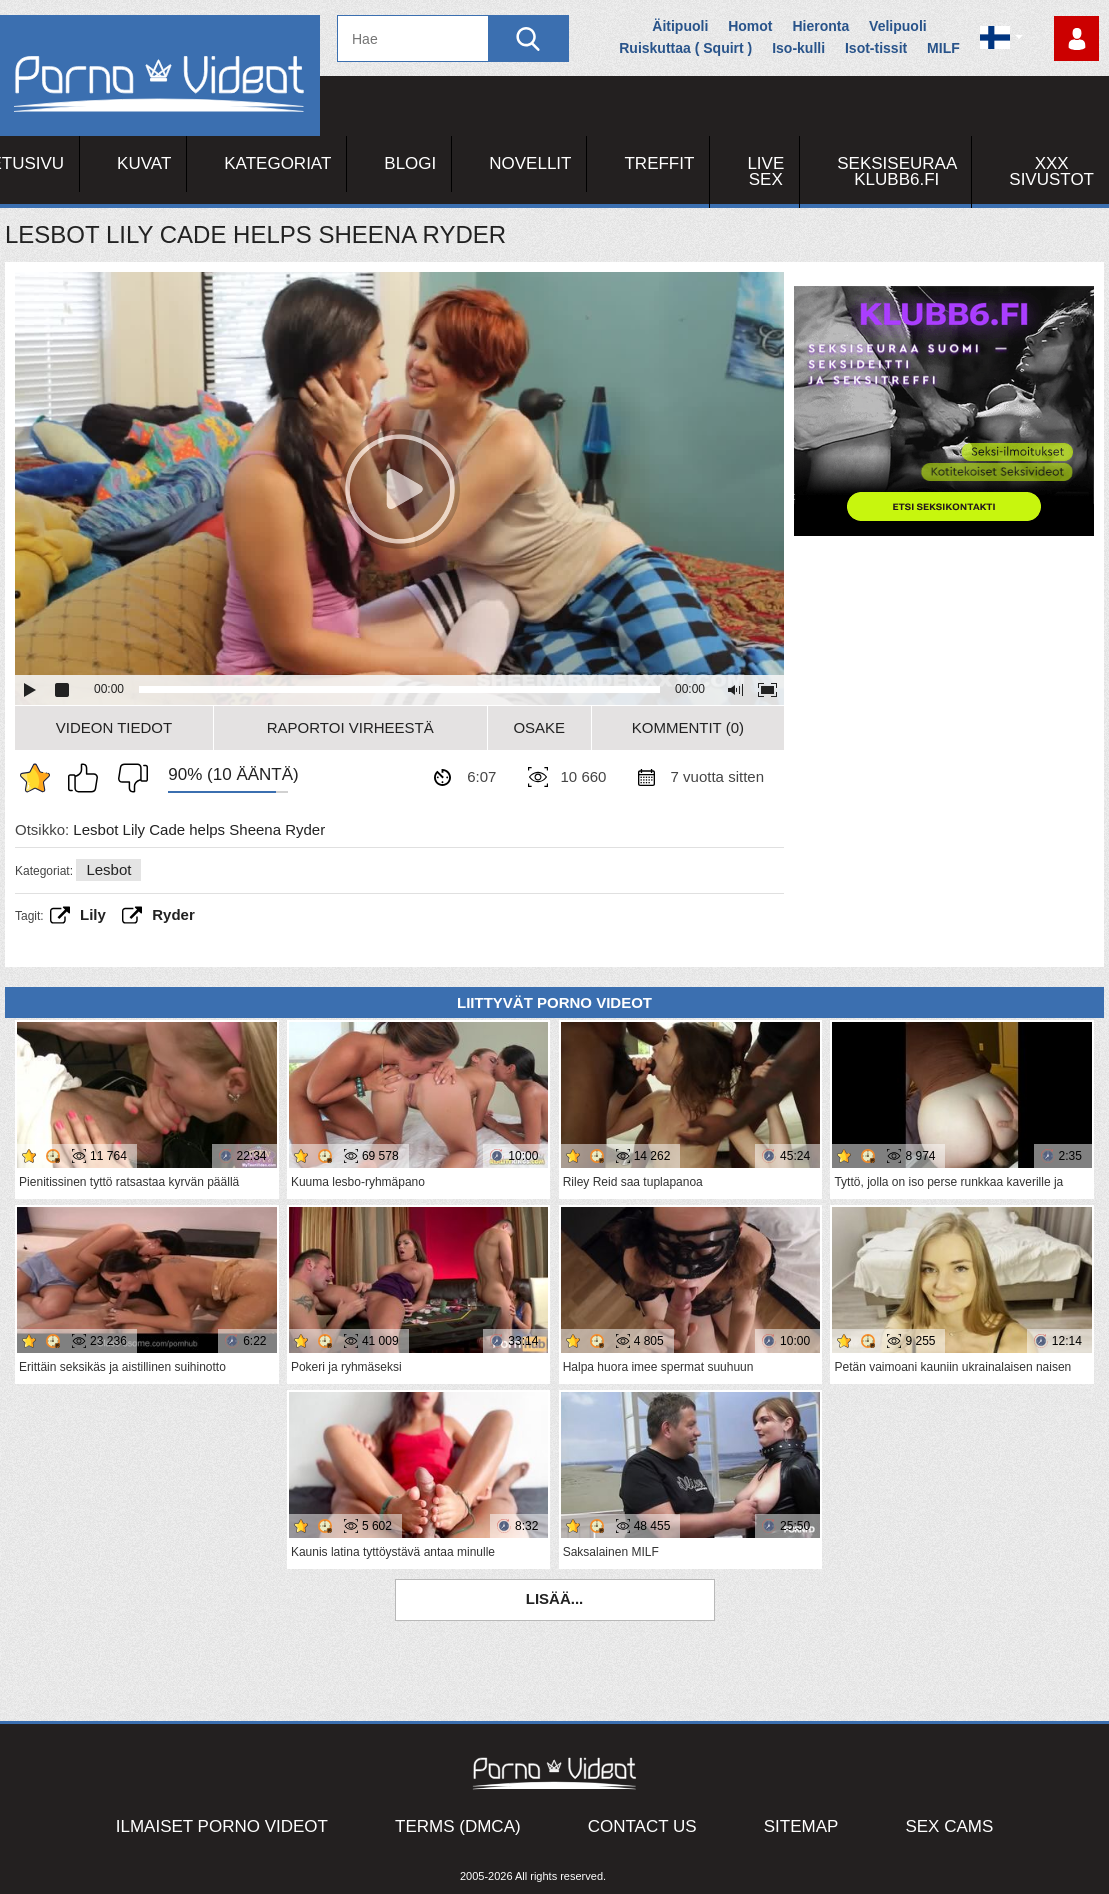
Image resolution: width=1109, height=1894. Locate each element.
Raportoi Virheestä (350, 727)
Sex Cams (949, 1826)
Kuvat (144, 163)
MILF (943, 48)
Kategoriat (277, 163)
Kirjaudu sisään (1076, 38)
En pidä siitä (128, 778)
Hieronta (820, 26)
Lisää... (555, 1598)
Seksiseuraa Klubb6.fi (897, 171)
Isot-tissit (876, 48)
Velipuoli (898, 26)
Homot (750, 26)
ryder (173, 914)
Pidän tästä (88, 778)
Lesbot (108, 869)
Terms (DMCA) (458, 1826)
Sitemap (801, 1826)
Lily (93, 914)
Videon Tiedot (114, 727)
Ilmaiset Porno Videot (222, 1826)
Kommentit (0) (688, 727)
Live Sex (765, 171)
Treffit (659, 163)
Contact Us (642, 1826)
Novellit (530, 163)
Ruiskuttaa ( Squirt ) (685, 48)
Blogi (410, 163)
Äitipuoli (680, 26)
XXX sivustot (1051, 171)
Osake (539, 727)
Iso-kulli (798, 48)
